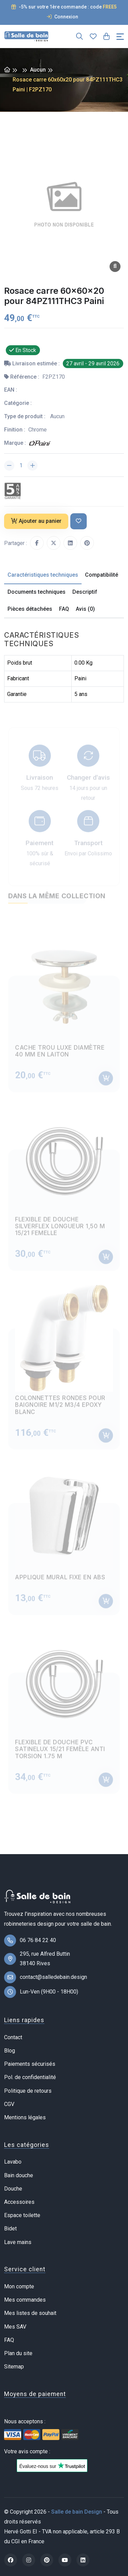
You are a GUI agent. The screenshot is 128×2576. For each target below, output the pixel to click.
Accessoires (19, 2202)
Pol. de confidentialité (30, 2077)
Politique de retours (28, 2091)
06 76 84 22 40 (38, 1940)
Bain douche (18, 2175)
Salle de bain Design (76, 2512)
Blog (9, 2050)
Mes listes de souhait (30, 2313)
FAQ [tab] (64, 609)
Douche (13, 2188)
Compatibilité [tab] (101, 575)
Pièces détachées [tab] (30, 609)
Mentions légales (25, 2117)
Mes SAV (15, 2326)
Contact (13, 2037)
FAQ (9, 2340)
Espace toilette (22, 2215)
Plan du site (18, 2353)
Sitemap (14, 2366)
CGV (9, 2104)
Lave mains (17, 2242)
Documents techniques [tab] (37, 592)
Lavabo (13, 2161)
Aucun (38, 69)
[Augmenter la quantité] (32, 465)
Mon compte (19, 2286)
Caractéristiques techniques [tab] (43, 575)
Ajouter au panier (36, 521)
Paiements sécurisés (29, 2064)
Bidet (10, 2228)
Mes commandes (25, 2300)
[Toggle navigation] (120, 36)
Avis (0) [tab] (85, 609)
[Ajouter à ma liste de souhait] (78, 521)
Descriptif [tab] (84, 592)
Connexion (62, 16)
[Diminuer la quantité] (9, 465)
